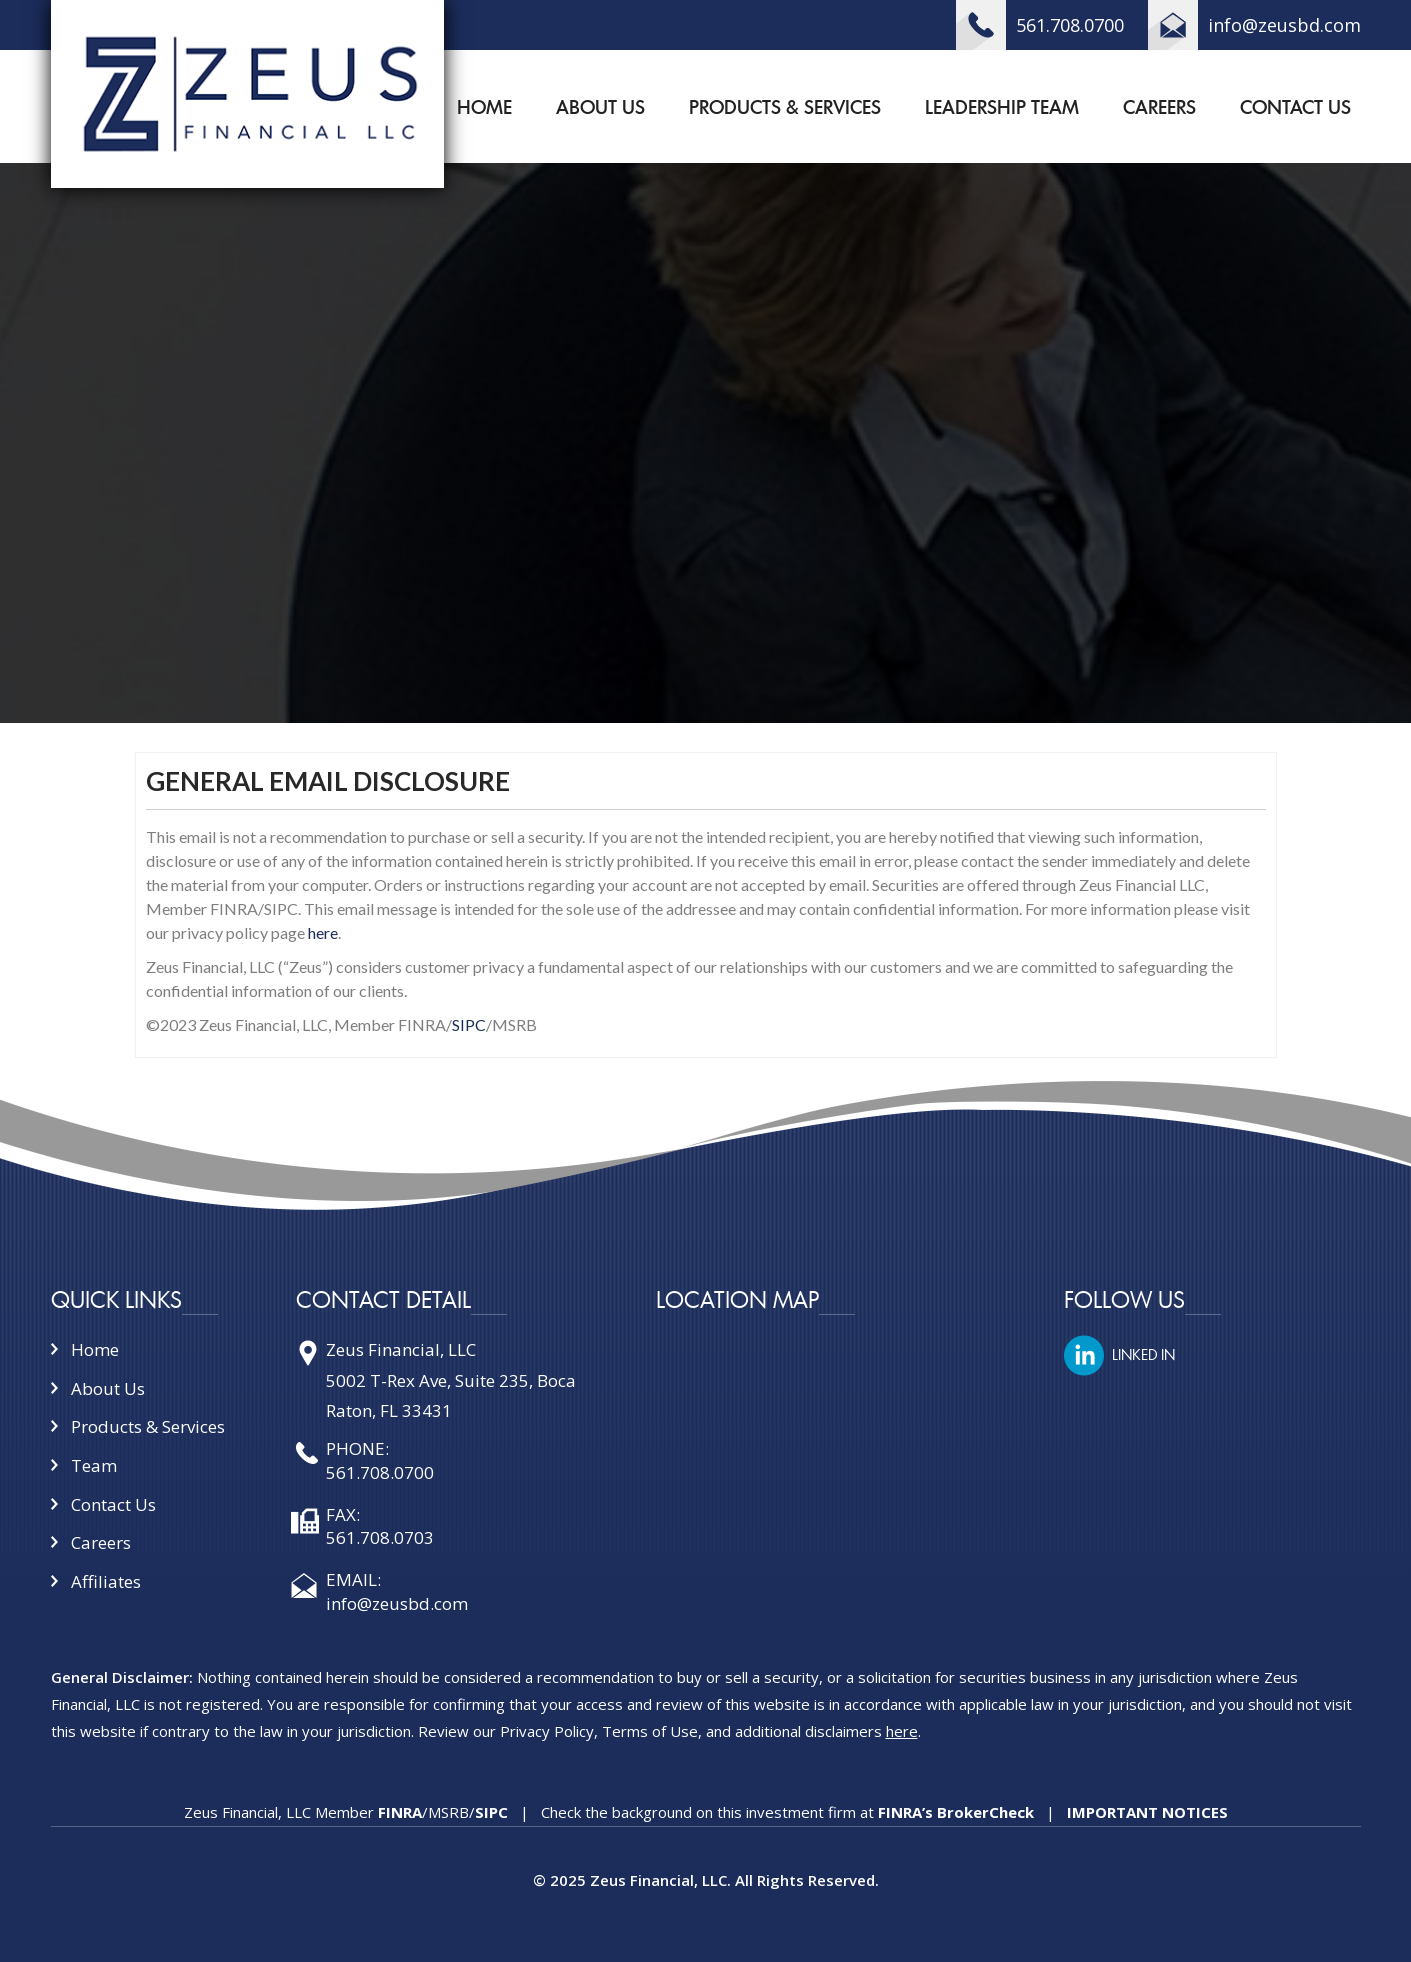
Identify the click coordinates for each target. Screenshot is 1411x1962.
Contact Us (1295, 107)
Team (94, 1465)
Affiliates (106, 1581)
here (323, 932)
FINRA (400, 1812)
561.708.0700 (1070, 25)
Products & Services (785, 107)
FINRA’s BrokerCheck (954, 1812)
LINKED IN (1143, 1355)
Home (484, 107)
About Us (600, 107)
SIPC (469, 1024)
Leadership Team (1002, 107)
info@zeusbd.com (1284, 25)
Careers (1159, 107)
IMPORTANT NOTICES (1147, 1812)
